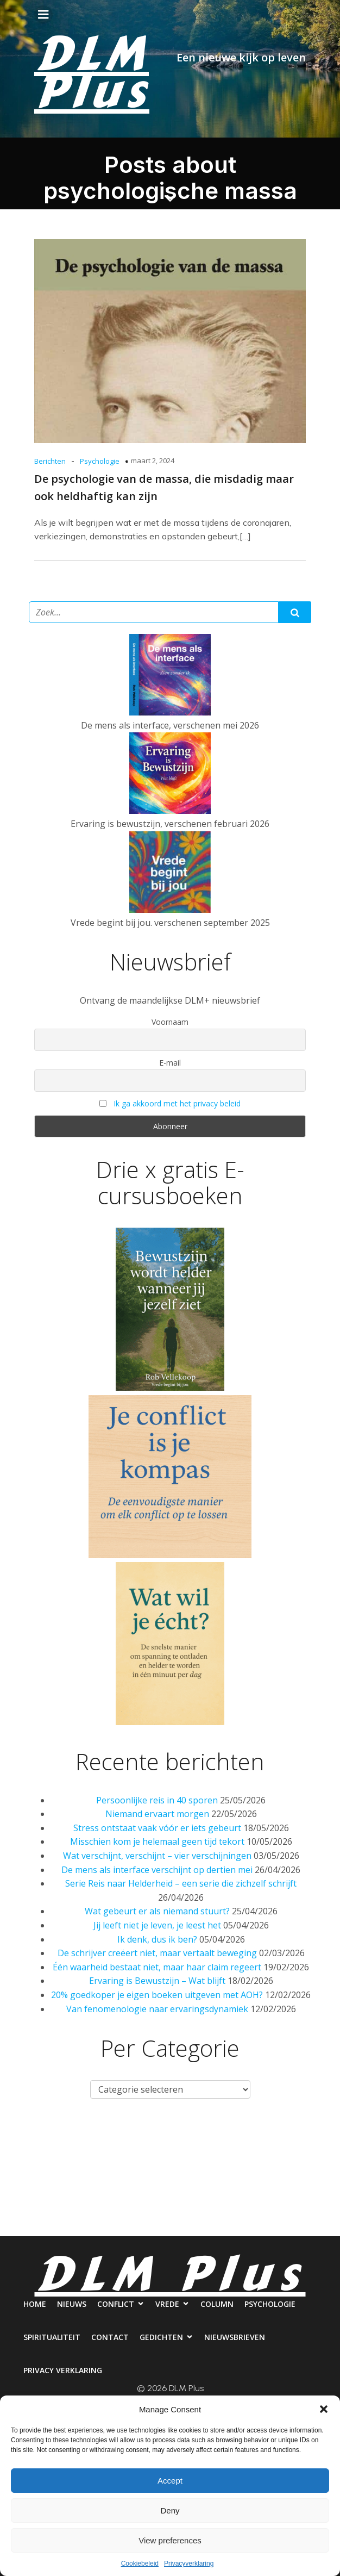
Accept (170, 2480)
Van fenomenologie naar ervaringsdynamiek (157, 2009)
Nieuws (66, 2137)
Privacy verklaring (170, 2225)
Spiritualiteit (61, 2181)
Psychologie (99, 461)
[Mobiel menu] (43, 14)
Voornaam (170, 1022)
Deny (169, 2510)
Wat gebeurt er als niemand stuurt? (157, 1911)
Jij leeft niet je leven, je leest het (157, 1925)
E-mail (170, 1062)
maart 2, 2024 (152, 460)
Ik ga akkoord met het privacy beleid (177, 1103)
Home (18, 2137)
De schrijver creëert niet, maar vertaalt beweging (157, 1953)
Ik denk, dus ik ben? (157, 1939)
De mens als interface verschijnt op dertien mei (157, 1870)
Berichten (50, 461)
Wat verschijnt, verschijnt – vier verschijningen (157, 1856)
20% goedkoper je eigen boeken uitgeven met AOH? (157, 1995)
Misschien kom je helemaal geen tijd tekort (157, 1841)
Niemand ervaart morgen (157, 1814)
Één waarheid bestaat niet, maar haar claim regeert (157, 1967)
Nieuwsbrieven (277, 2181)
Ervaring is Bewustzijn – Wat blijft (157, 1981)
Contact (130, 2181)
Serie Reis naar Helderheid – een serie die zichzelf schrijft (181, 1883)
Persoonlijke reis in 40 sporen (157, 1800)
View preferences (170, 2540)
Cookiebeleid (140, 2563)
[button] (323, 2409)
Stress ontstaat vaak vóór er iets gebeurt (157, 1828)
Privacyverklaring (188, 2563)
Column (244, 2137)
